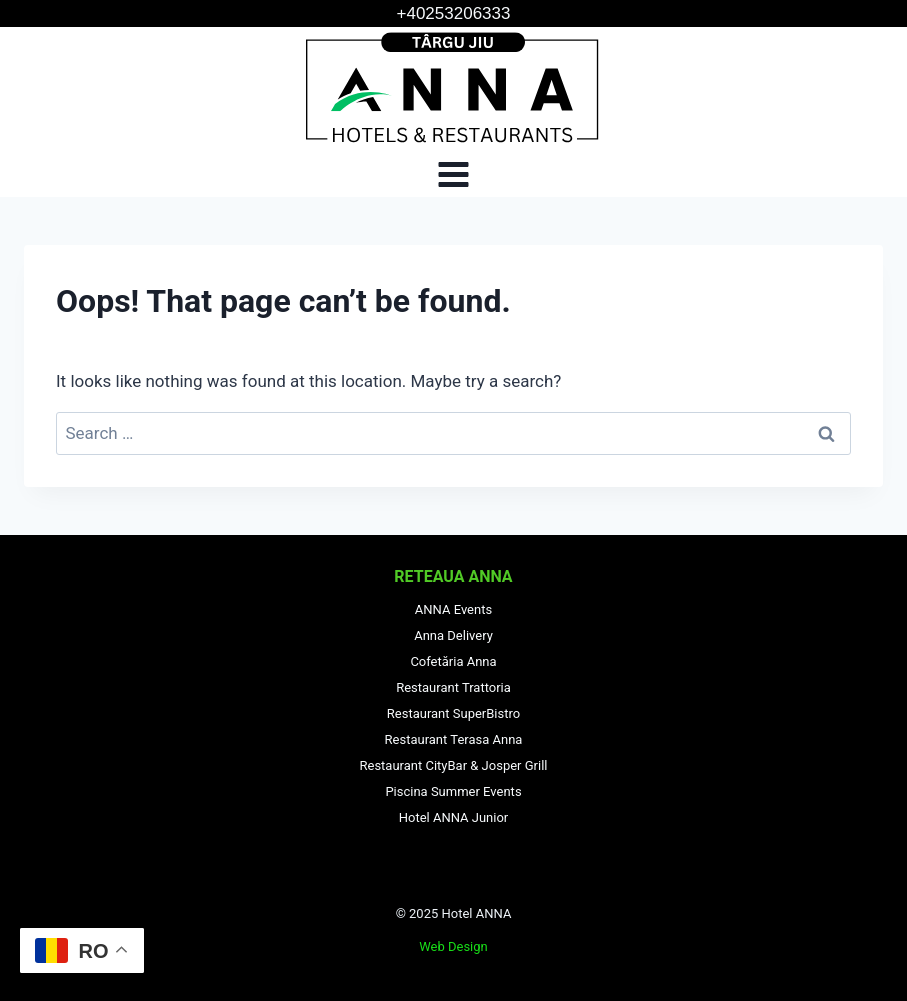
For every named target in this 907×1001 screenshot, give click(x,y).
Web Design (453, 946)
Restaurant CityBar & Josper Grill (454, 765)
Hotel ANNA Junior (454, 817)
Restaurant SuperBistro (453, 713)
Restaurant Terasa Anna (454, 739)
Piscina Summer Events (453, 791)
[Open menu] (454, 174)
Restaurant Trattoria (453, 687)
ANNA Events (453, 609)
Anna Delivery (453, 635)
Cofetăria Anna (453, 661)
